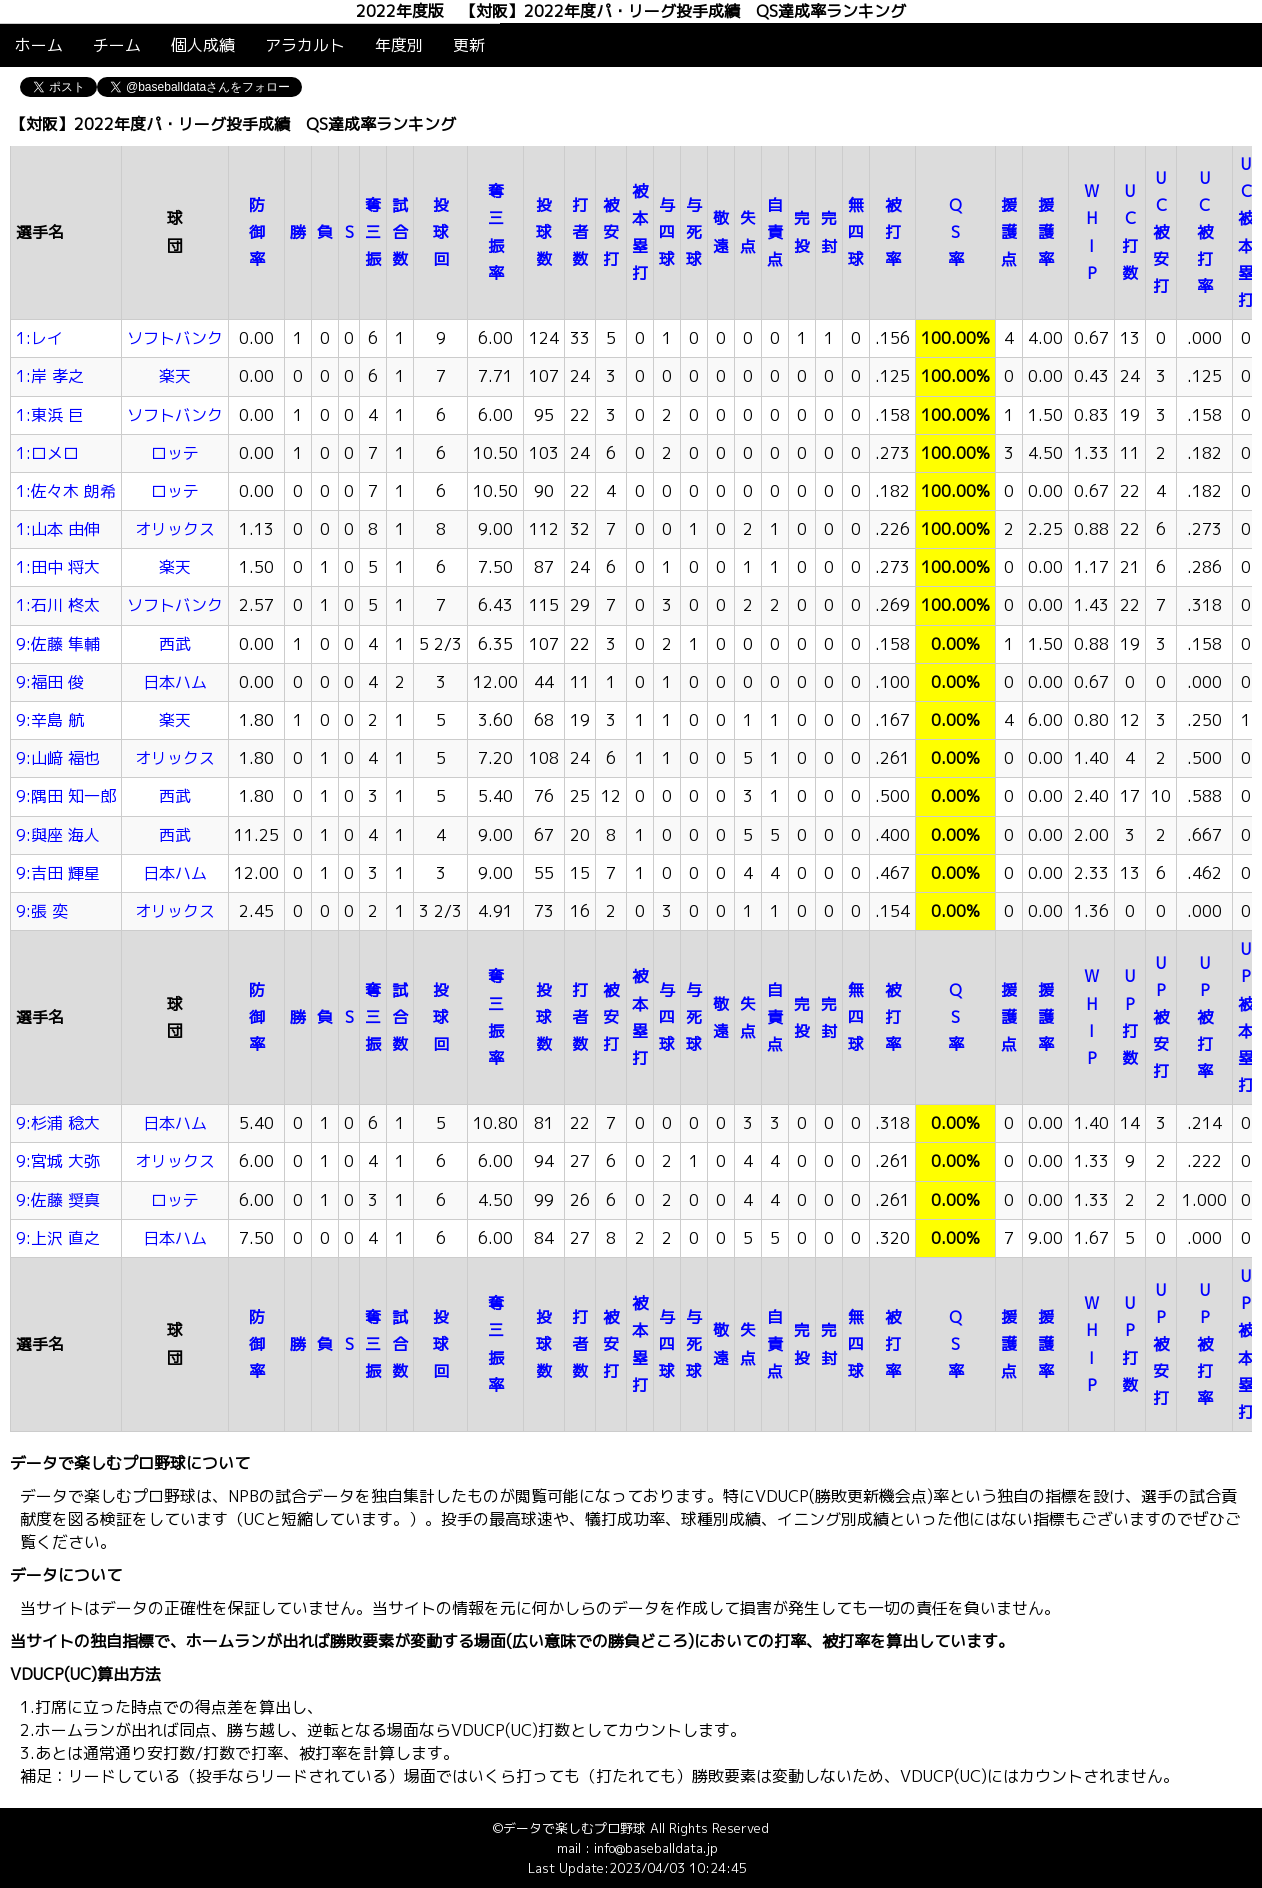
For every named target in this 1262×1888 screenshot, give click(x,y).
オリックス (175, 529)
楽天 (175, 376)
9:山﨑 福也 (58, 758)
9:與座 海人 (58, 835)
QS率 (956, 232)
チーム (117, 45)
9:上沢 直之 (58, 1238)
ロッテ (175, 453)
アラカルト (305, 45)
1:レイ (39, 338)
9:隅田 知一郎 (66, 796)
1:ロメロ (47, 453)
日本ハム (175, 682)
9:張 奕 (42, 911)
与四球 (667, 232)
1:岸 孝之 (50, 376)
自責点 (775, 232)
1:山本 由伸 (58, 529)
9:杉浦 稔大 (58, 1123)
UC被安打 (1161, 232)
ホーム (39, 45)
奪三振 (373, 232)
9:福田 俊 (50, 682)
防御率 (257, 232)
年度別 (399, 45)
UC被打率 (1205, 232)
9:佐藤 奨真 (58, 1200)
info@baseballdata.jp (656, 1848)
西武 (175, 644)
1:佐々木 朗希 (66, 491)
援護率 (1046, 232)
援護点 (1009, 232)
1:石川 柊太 (58, 605)
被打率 (893, 232)
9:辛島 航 (50, 720)
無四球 (856, 232)
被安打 (611, 232)
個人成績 (203, 45)
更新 (469, 45)
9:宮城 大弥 (58, 1161)
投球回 (441, 232)
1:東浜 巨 (50, 415)
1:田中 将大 (58, 567)
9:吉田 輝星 (58, 873)
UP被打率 (1205, 1017)
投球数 (544, 232)
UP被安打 (1161, 1017)
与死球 (694, 232)
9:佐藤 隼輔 (58, 644)
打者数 (580, 232)
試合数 (400, 232)
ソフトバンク (175, 338)
